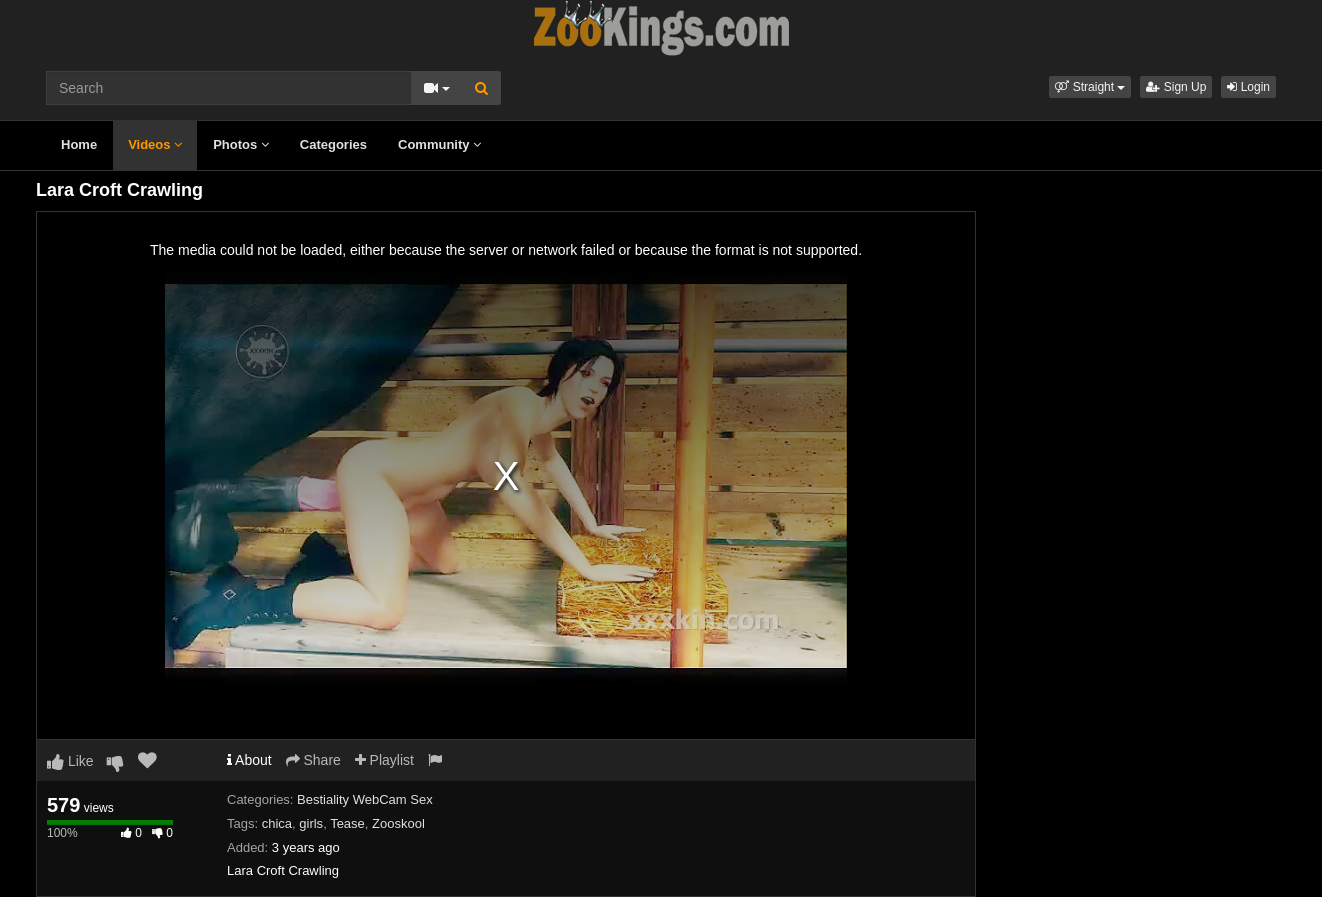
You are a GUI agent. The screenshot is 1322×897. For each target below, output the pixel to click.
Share (313, 760)
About (249, 760)
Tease (347, 823)
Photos (241, 144)
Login (1248, 87)
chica (277, 823)
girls (311, 823)
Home (79, 144)
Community (439, 144)
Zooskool (398, 823)
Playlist (384, 760)
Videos (155, 144)
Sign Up (1176, 87)
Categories (333, 144)
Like (70, 761)
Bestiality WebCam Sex (365, 799)
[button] (1090, 87)
